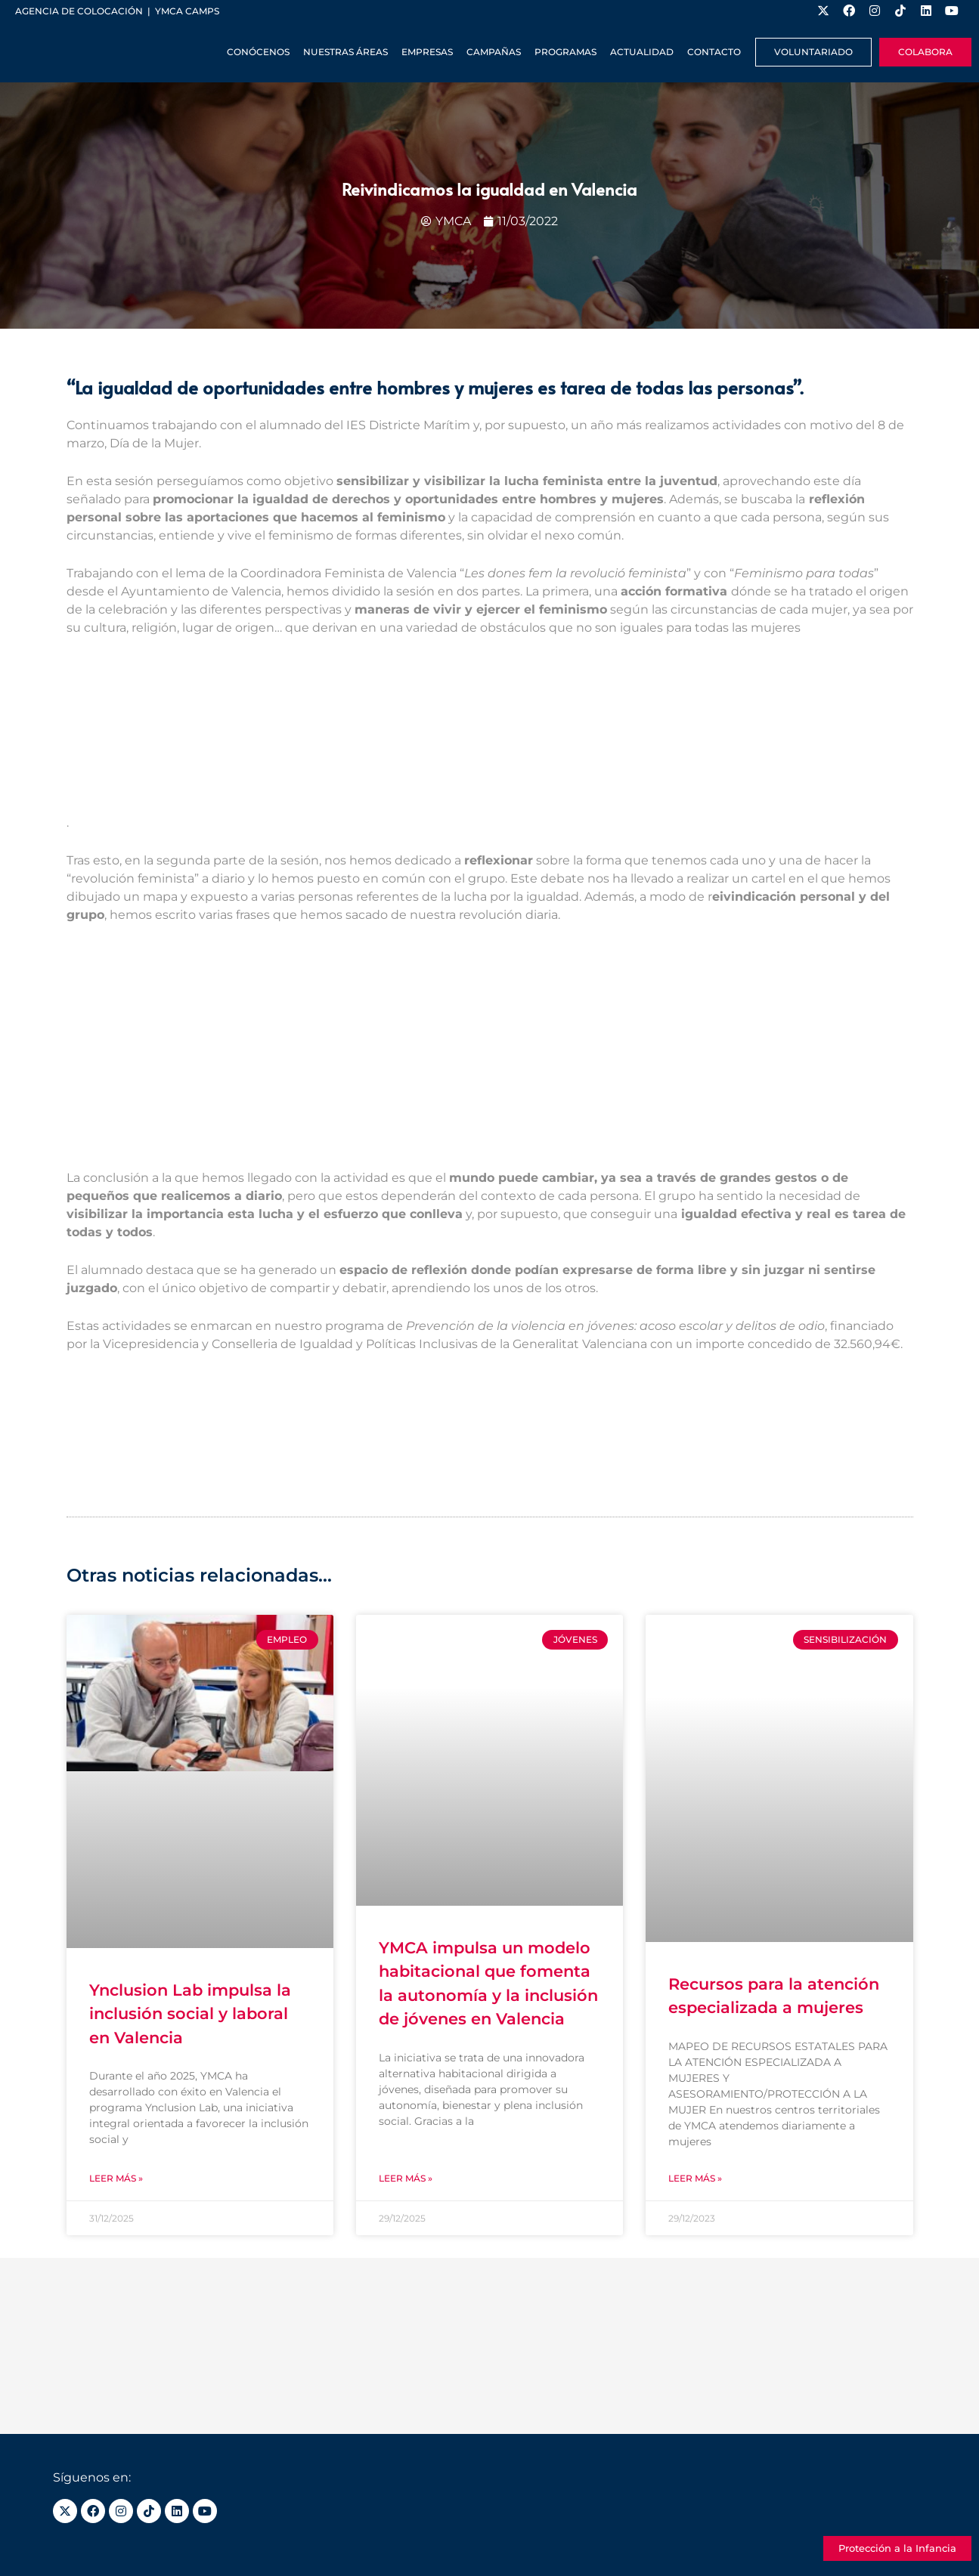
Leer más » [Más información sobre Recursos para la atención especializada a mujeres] (695, 2178)
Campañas (493, 51)
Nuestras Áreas (345, 51)
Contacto (714, 51)
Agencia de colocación (79, 11)
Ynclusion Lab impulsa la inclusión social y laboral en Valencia (190, 2014)
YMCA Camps (187, 11)
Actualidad (642, 51)
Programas (565, 51)
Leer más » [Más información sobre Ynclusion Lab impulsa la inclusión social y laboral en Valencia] (116, 2178)
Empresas (427, 51)
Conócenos (258, 51)
